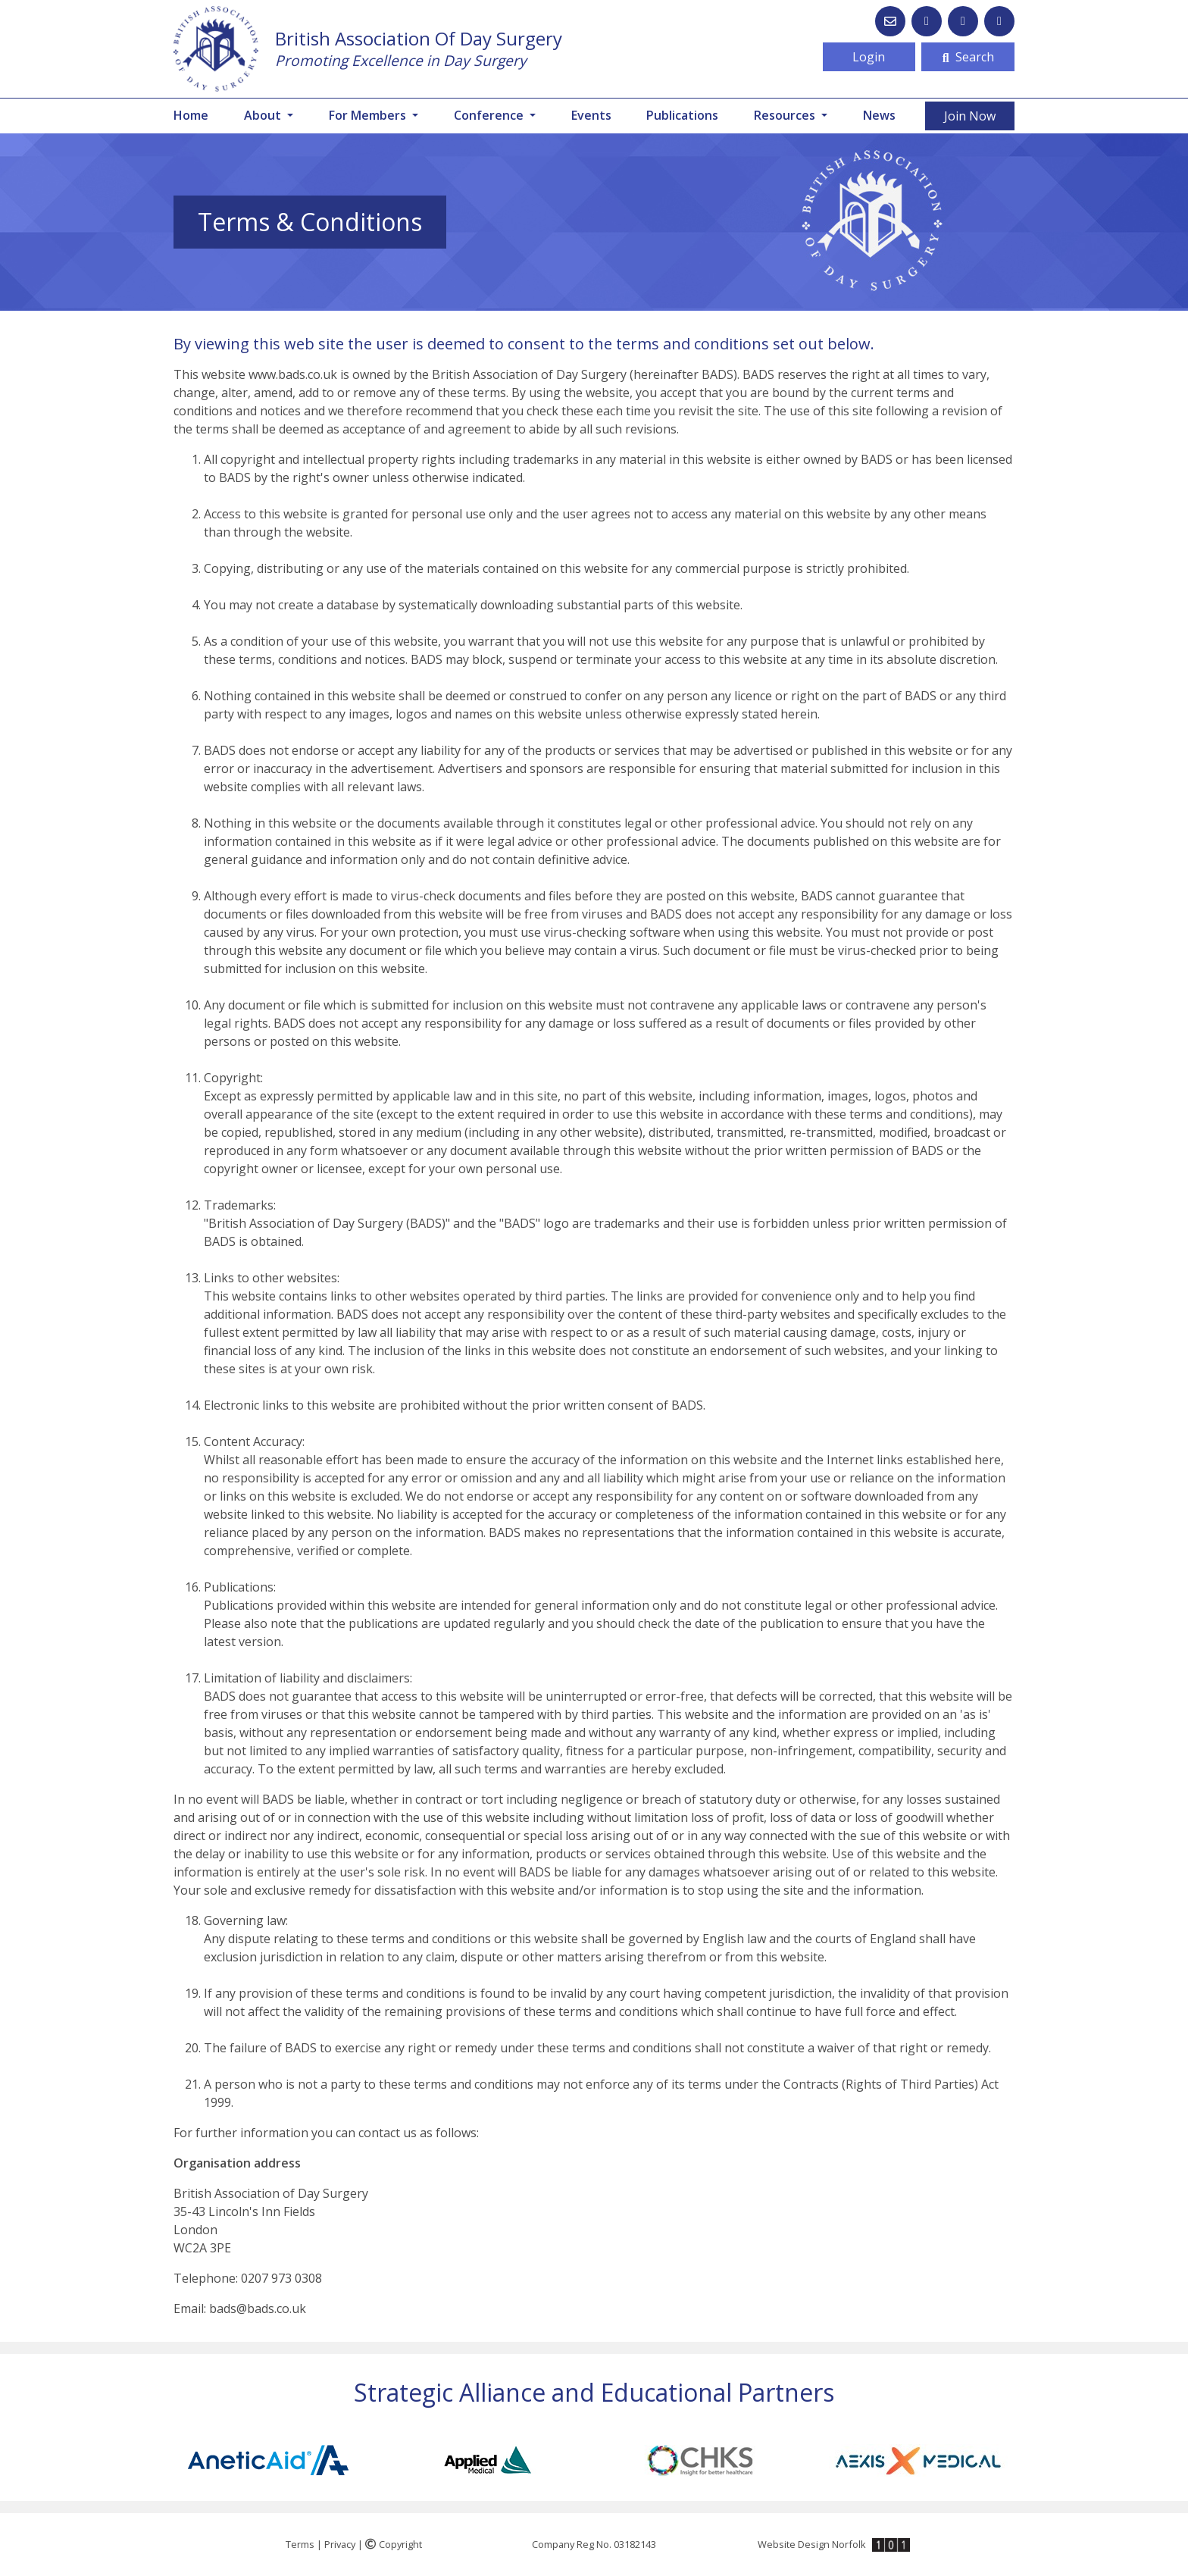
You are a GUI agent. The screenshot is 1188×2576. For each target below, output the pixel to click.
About (264, 115)
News (879, 115)
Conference (490, 115)
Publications (682, 115)
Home (191, 115)
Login (868, 57)
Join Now (970, 116)
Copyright (393, 2544)
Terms (300, 2544)
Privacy (339, 2544)
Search (968, 57)
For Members (369, 115)
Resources (786, 115)
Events (591, 115)
